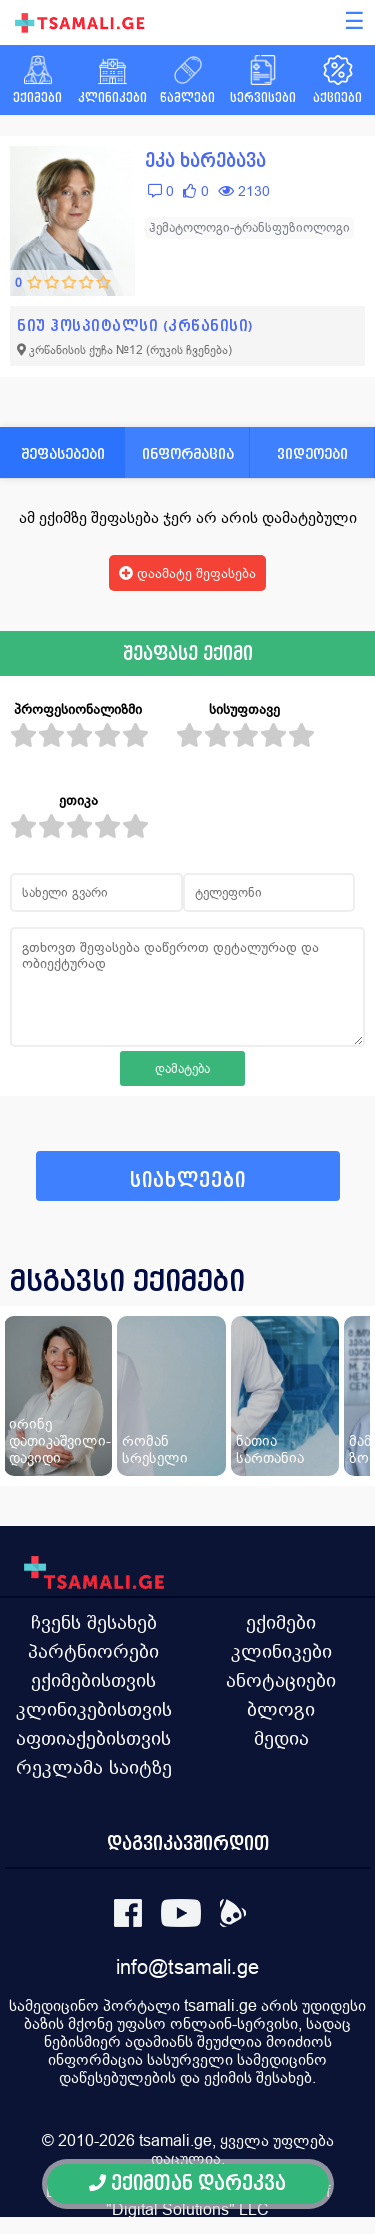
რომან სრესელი (155, 1449)
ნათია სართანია (270, 1449)
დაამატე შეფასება (187, 573)
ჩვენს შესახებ (94, 1622)
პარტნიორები (93, 1651)
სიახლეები (188, 1180)
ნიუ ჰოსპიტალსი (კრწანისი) (135, 325)
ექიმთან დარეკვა (187, 2183)
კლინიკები (281, 1651)
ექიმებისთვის (93, 1680)
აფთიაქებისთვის (93, 1738)
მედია (281, 1738)
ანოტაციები (281, 1680)
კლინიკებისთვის (94, 1709)
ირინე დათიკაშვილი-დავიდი (60, 1440)
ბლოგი (281, 1709)
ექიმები (281, 1622)
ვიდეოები (312, 453)
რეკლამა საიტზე (94, 1767)
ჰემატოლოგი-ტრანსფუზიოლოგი (249, 227)
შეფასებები (63, 453)
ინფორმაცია (188, 453)
